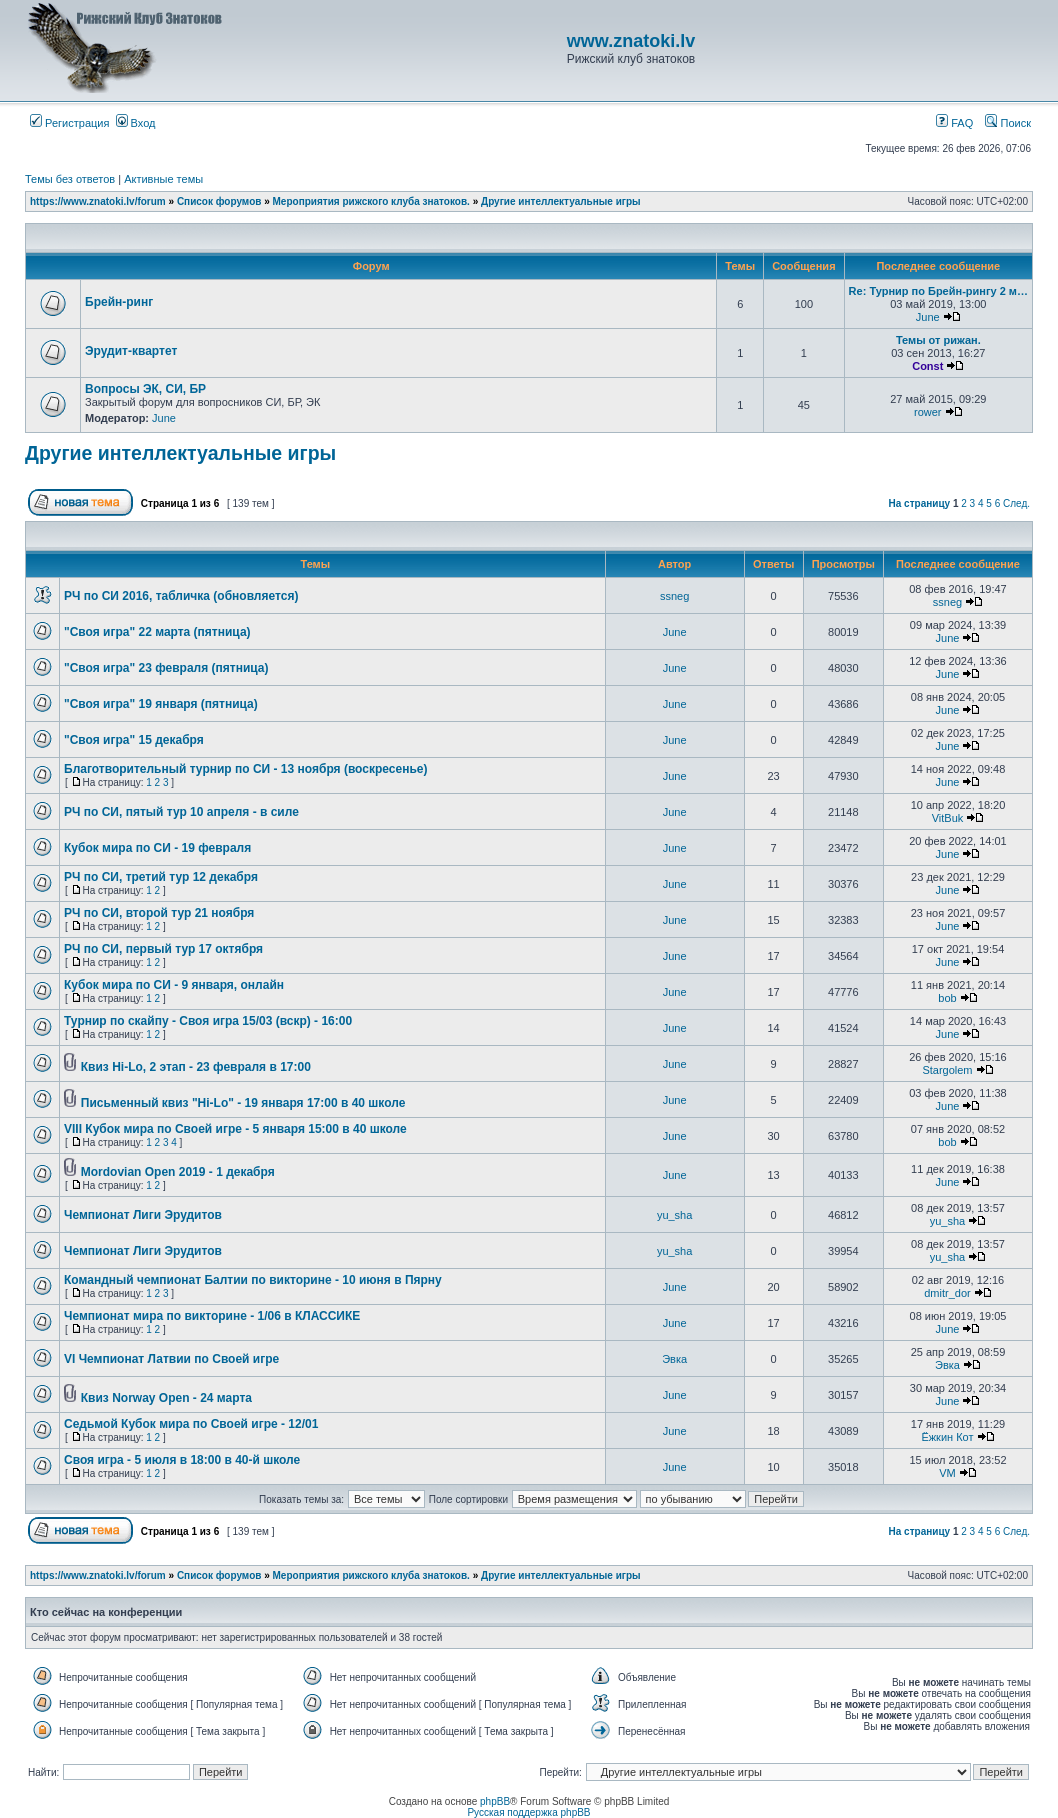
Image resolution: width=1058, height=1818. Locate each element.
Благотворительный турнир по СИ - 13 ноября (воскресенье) (245, 769)
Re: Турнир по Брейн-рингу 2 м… (938, 291)
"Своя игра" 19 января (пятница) (161, 704)
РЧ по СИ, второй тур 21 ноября (159, 913)
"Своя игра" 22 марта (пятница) (157, 632)
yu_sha (674, 1215)
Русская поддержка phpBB (528, 1812)
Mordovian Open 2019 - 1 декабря (178, 1172)
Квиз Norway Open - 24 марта (166, 1398)
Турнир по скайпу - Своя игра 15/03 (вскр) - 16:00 (208, 1021)
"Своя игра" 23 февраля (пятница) (166, 668)
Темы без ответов (70, 179)
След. (1016, 503)
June (928, 317)
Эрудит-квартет (131, 351)
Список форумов (219, 201)
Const (927, 366)
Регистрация (69, 123)
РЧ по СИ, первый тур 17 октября (163, 949)
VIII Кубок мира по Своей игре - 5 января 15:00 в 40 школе (235, 1129)
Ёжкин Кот (947, 1437)
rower (928, 412)
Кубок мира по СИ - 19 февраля (157, 848)
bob (947, 998)
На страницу (920, 503)
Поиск (1008, 123)
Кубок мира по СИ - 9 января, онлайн (174, 985)
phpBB (495, 1801)
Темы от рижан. (938, 340)
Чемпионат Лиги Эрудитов (143, 1215)
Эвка (674, 1359)
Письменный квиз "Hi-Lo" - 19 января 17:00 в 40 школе (243, 1103)
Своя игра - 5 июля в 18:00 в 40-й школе (182, 1460)
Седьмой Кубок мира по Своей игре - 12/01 (191, 1424)
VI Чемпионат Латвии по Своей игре (171, 1359)
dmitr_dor (947, 1293)
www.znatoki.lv (631, 41)
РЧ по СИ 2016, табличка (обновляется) (181, 596)
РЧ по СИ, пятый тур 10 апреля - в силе (181, 812)
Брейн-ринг (119, 302)
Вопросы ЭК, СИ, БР (145, 389)
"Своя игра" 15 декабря (134, 740)
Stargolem (947, 1070)
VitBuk (948, 818)
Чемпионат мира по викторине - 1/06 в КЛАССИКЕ (212, 1316)
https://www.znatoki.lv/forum (98, 201)
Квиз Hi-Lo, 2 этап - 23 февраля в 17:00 (196, 1067)
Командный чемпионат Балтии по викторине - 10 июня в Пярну (253, 1280)
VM (947, 1473)
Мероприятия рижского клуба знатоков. (371, 201)
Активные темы (163, 179)
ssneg (674, 596)
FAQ (954, 123)
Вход (136, 123)
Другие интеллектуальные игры (561, 201)
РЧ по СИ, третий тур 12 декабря (161, 877)
